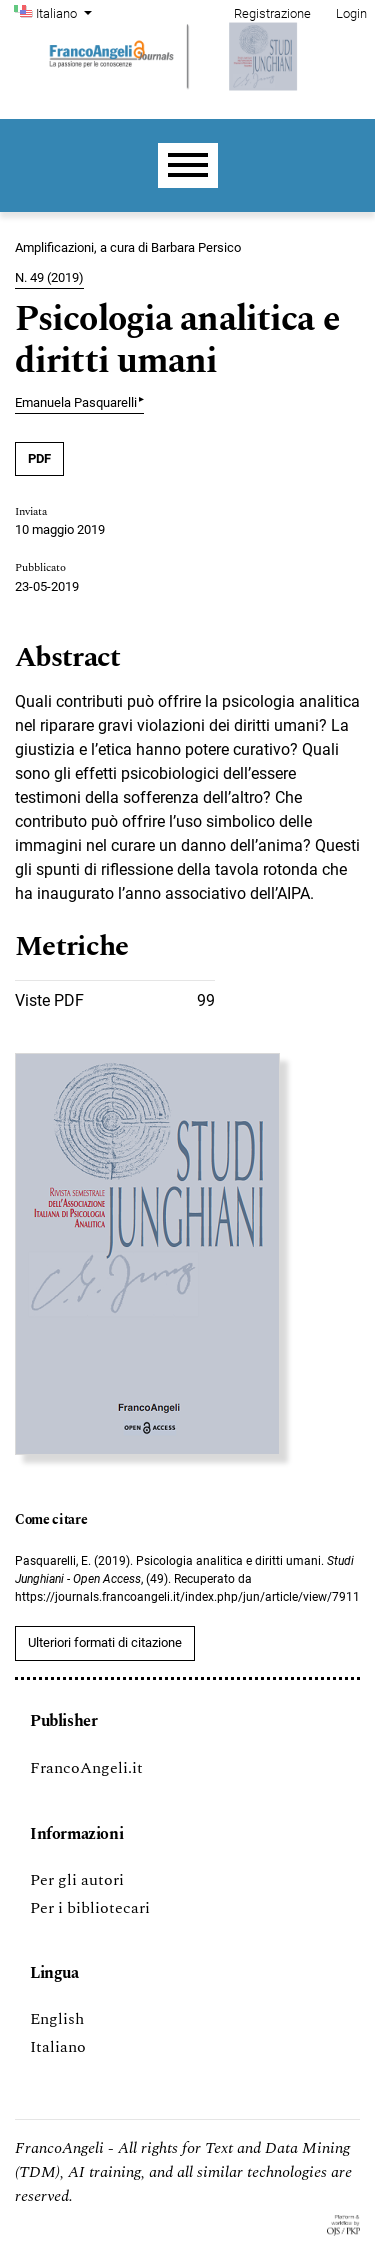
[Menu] (188, 165)
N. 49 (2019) (49, 277)
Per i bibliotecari (90, 1908)
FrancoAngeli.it (86, 1768)
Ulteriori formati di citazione (105, 1642)
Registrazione (272, 13)
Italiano (66, 12)
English (57, 2019)
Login (351, 13)
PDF (39, 458)
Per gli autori (77, 1880)
